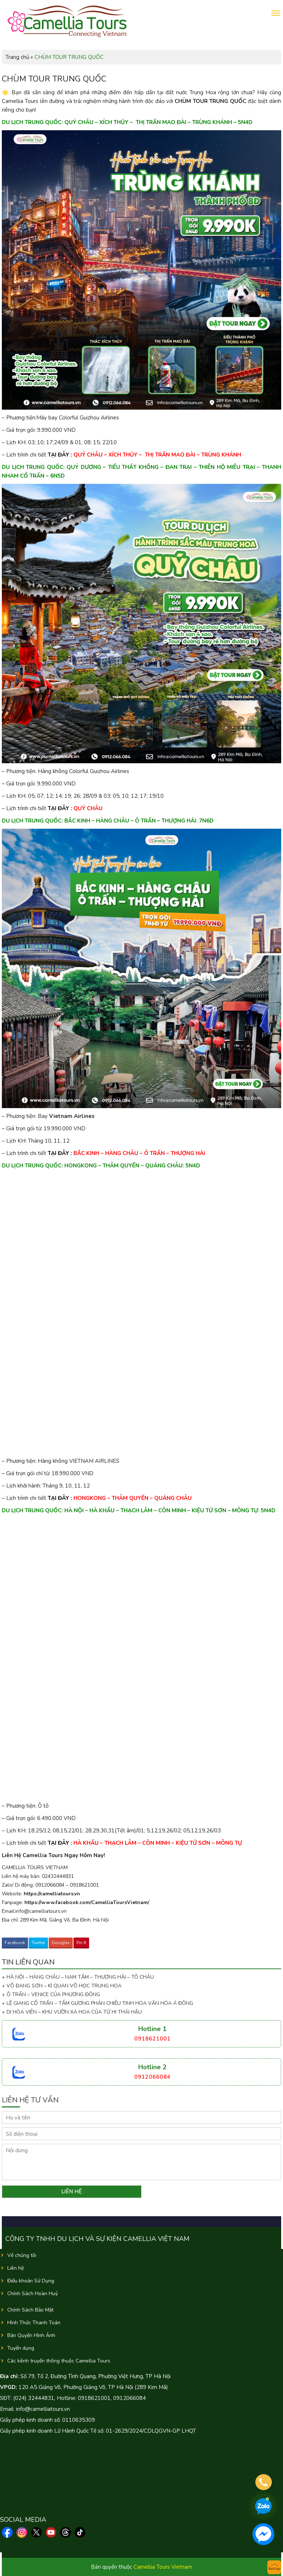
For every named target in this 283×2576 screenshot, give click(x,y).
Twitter (38, 1943)
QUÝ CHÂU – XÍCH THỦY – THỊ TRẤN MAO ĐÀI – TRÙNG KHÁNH (157, 454)
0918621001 (152, 2038)
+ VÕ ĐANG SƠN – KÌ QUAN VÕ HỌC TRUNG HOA (61, 1985)
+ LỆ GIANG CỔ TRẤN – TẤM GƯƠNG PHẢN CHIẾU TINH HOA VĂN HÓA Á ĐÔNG (97, 2003)
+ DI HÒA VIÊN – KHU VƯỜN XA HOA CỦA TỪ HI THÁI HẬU (72, 2011)
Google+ (61, 1943)
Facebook (15, 1943)
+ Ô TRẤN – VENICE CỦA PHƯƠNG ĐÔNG (51, 1994)
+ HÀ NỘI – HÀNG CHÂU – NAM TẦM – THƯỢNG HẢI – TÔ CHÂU (79, 1977)
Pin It (81, 1943)
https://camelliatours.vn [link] (52, 1893)
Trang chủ (17, 57)
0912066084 (152, 2077)
